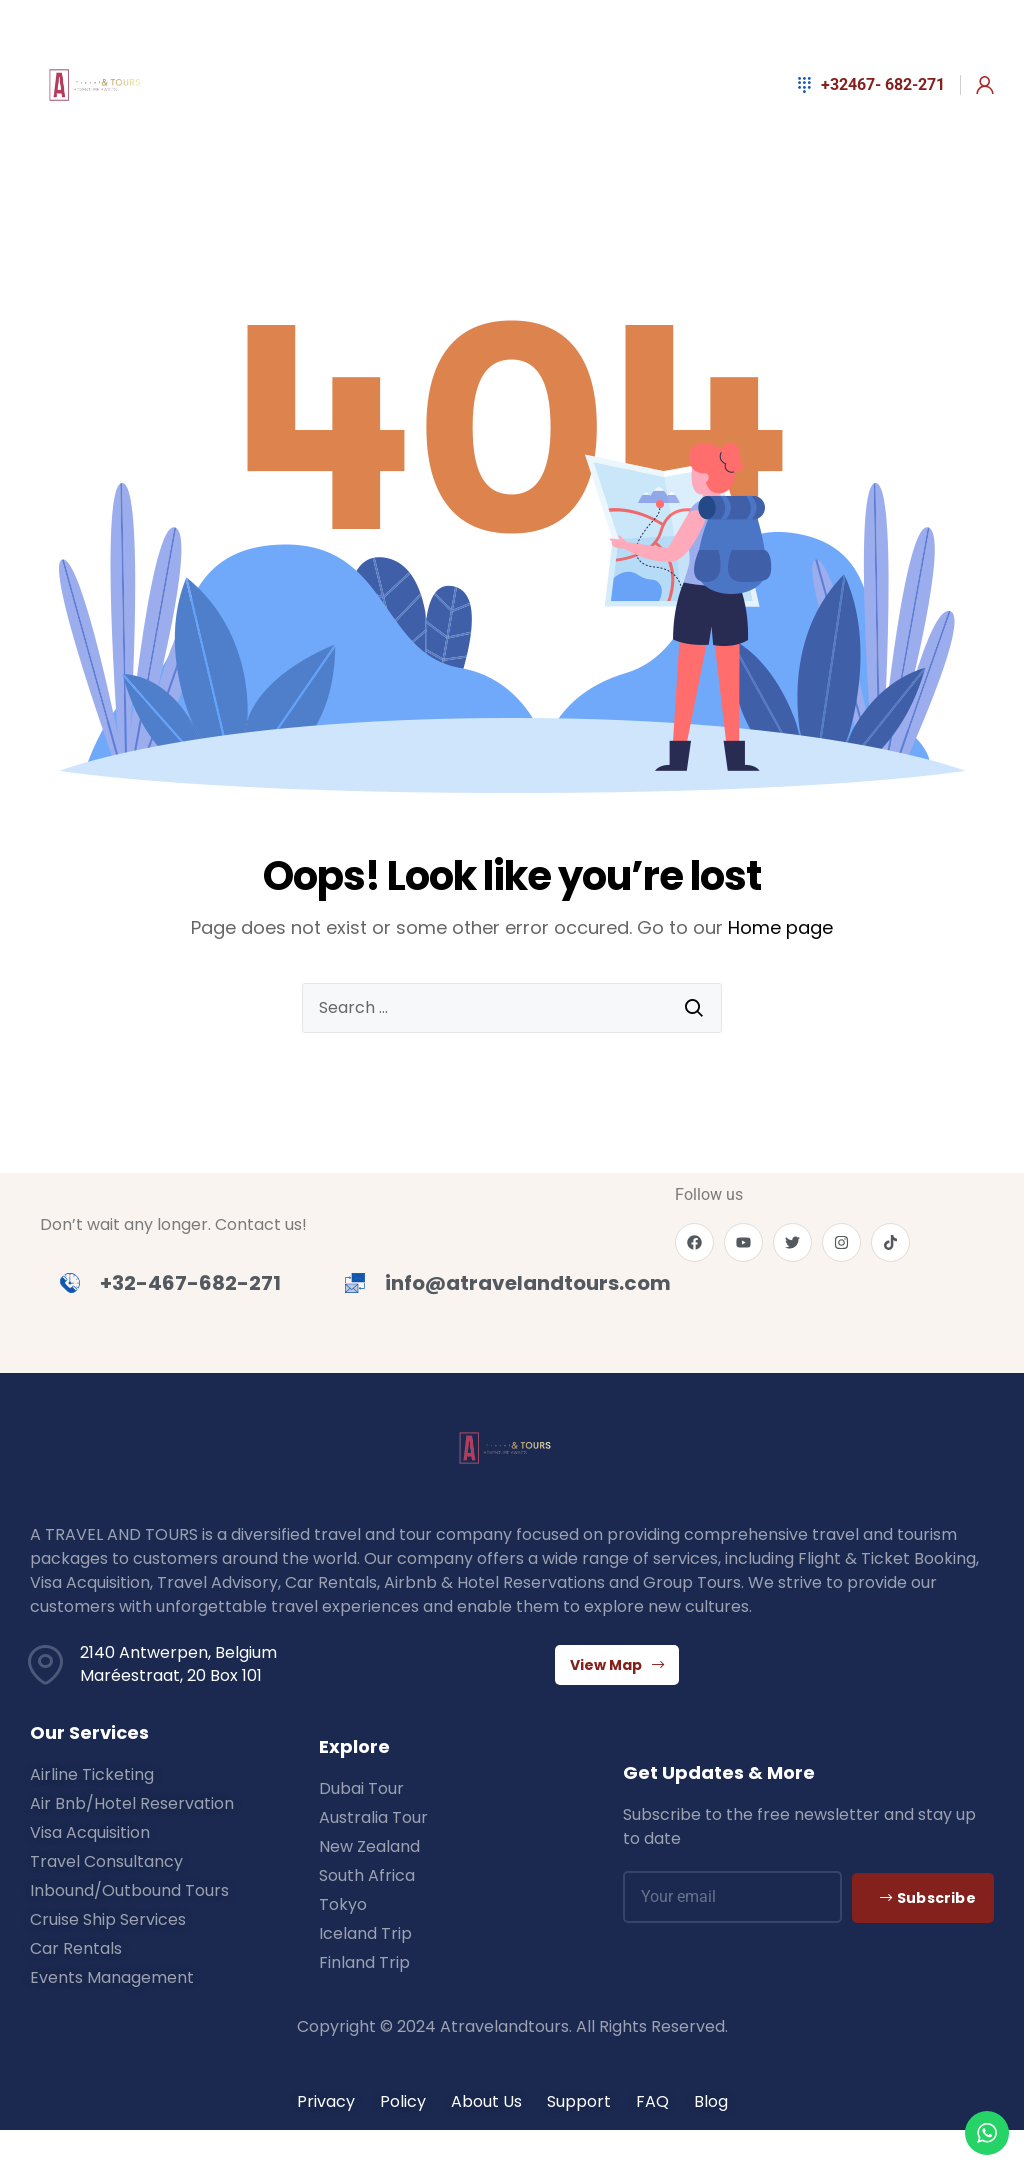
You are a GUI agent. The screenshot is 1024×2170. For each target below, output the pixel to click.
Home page (780, 927)
